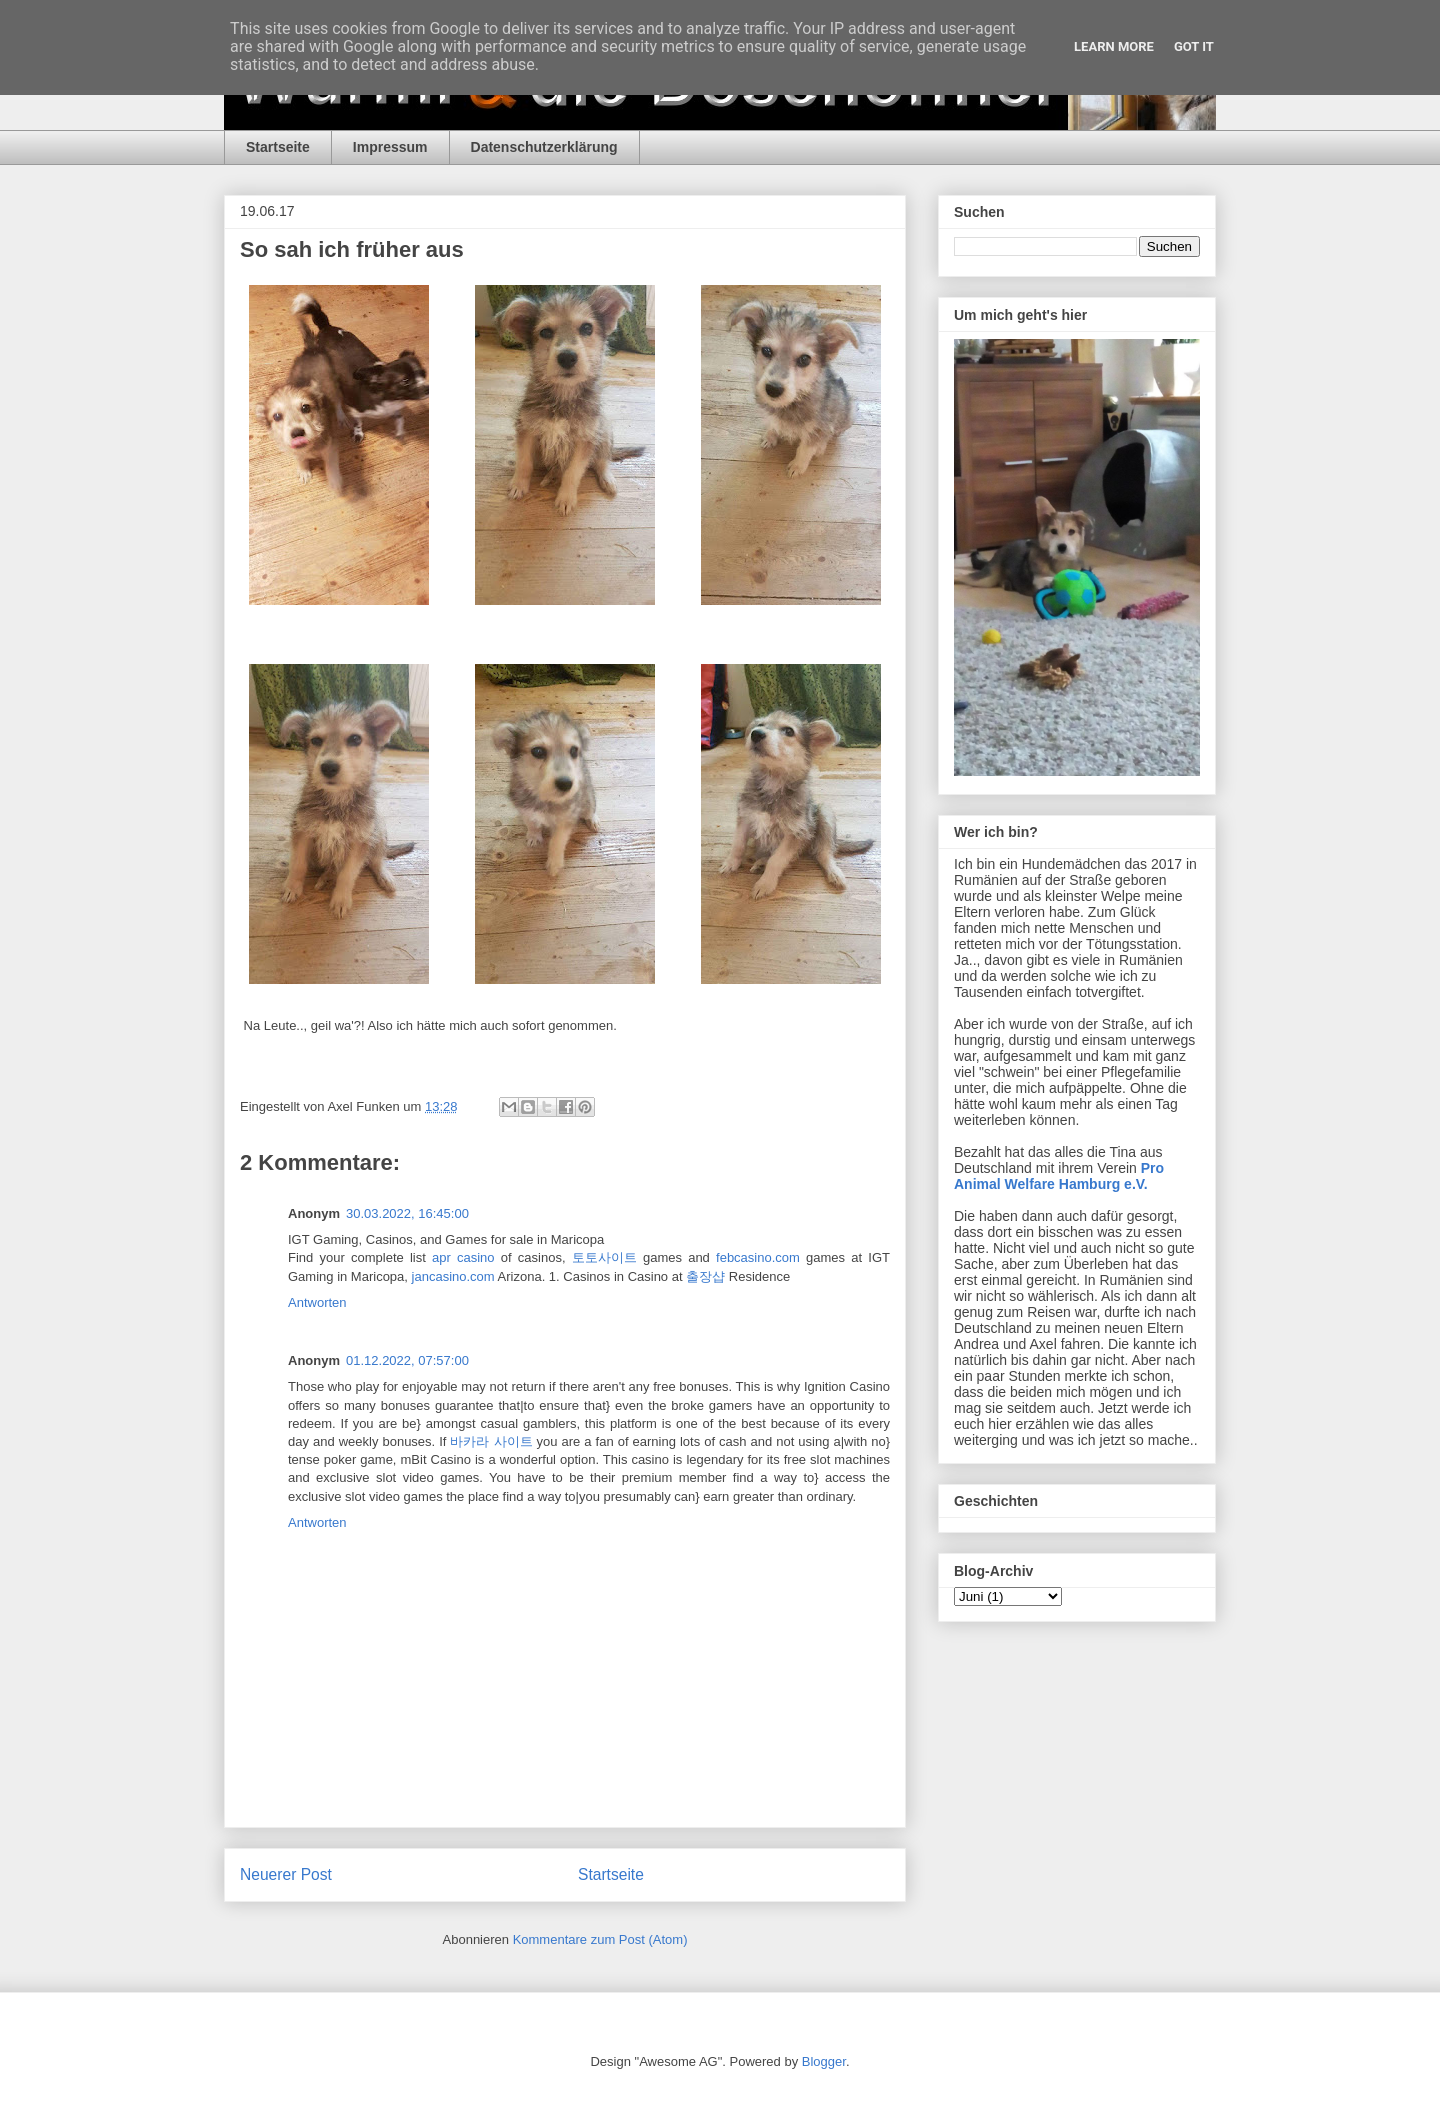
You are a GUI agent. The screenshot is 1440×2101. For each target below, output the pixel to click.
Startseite (278, 147)
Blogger (824, 2061)
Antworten (317, 1302)
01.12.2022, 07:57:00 (407, 1360)
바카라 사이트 (491, 1441)
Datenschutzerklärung (544, 147)
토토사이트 (604, 1257)
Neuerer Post (286, 1874)
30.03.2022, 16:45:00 (407, 1213)
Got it (1194, 46)
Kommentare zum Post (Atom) (600, 1939)
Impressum (390, 147)
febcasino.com (758, 1257)
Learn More (1114, 46)
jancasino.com (453, 1276)
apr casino (463, 1257)
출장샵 (705, 1276)
